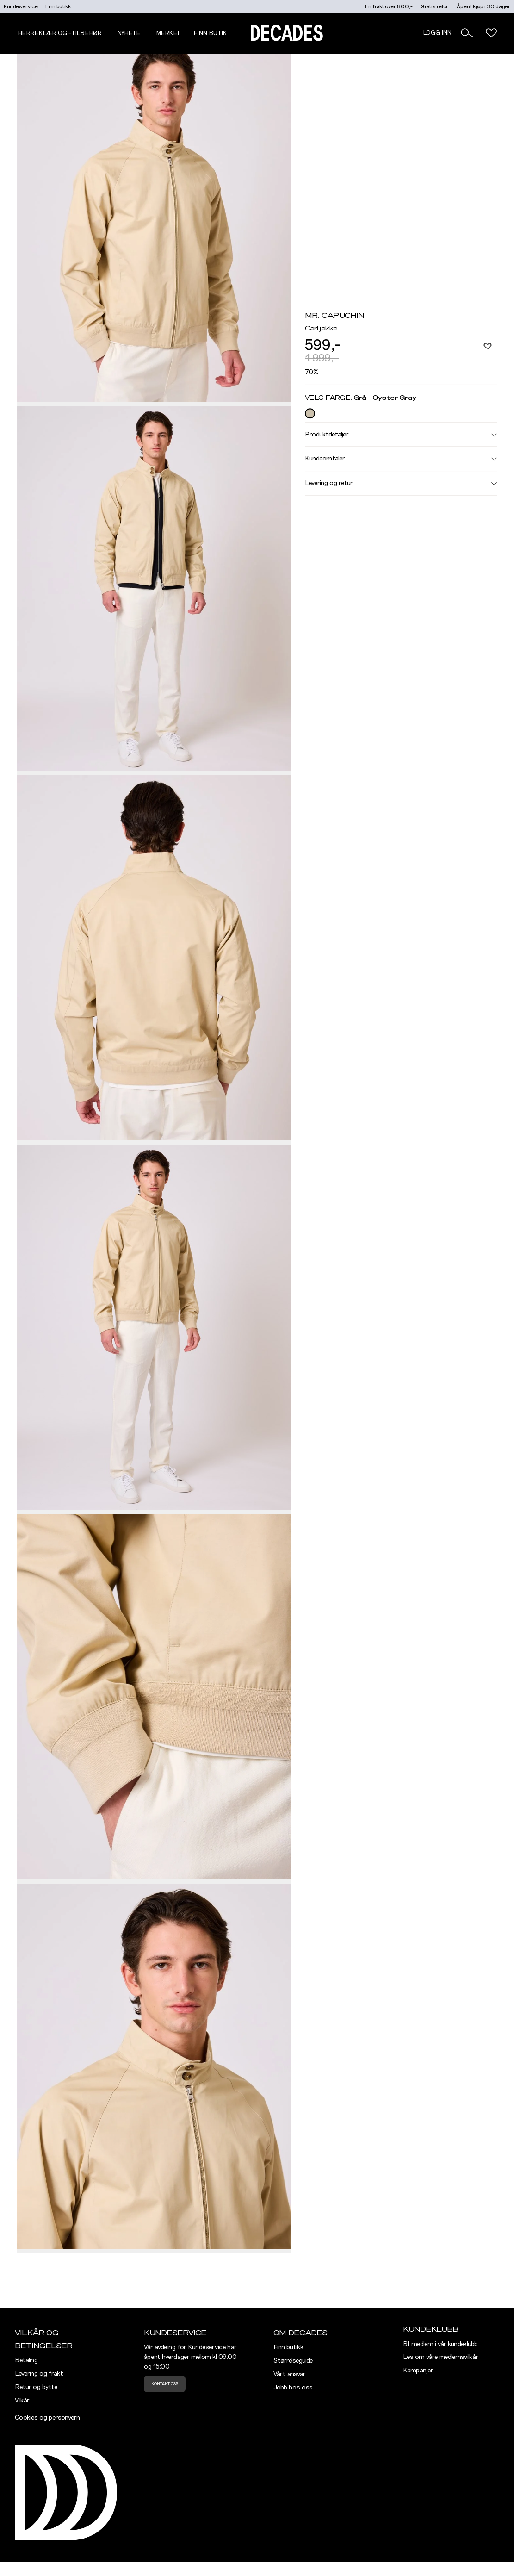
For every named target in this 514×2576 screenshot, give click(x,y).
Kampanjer (418, 2370)
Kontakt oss (164, 2384)
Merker (169, 33)
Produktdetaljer (401, 434)
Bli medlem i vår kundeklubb (440, 2344)
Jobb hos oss (293, 2387)
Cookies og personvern (47, 2417)
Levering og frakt (39, 2374)
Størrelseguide (293, 2361)
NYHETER (131, 33)
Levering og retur (401, 483)
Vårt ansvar (289, 2374)
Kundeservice (21, 6)
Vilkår (22, 2400)
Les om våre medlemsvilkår (440, 2357)
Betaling (26, 2360)
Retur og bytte (36, 2387)
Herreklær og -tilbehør (60, 33)
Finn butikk (58, 6)
